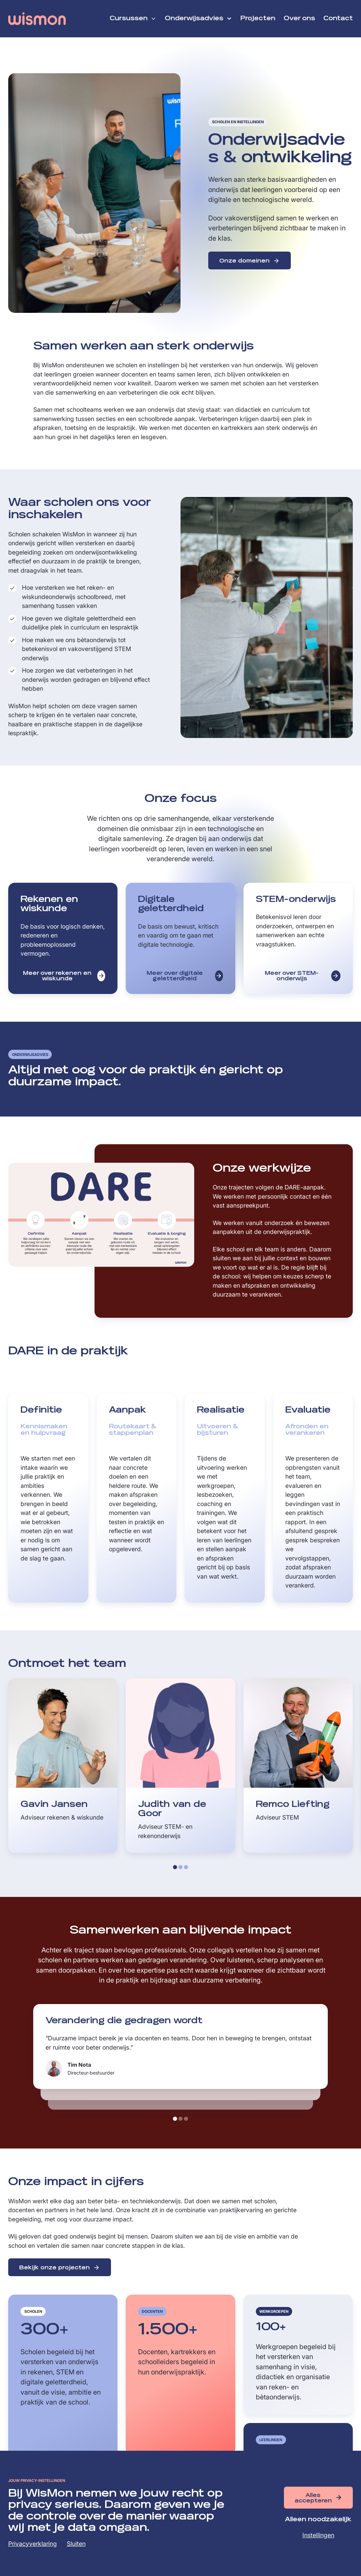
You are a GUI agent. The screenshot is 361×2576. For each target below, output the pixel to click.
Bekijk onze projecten (54, 2267)
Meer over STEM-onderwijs (292, 976)
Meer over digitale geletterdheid (175, 976)
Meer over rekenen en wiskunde (57, 976)
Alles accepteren (313, 2498)
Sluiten (76, 2543)
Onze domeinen (244, 261)
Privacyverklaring (32, 2543)
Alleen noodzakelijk (318, 2520)
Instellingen (318, 2535)
